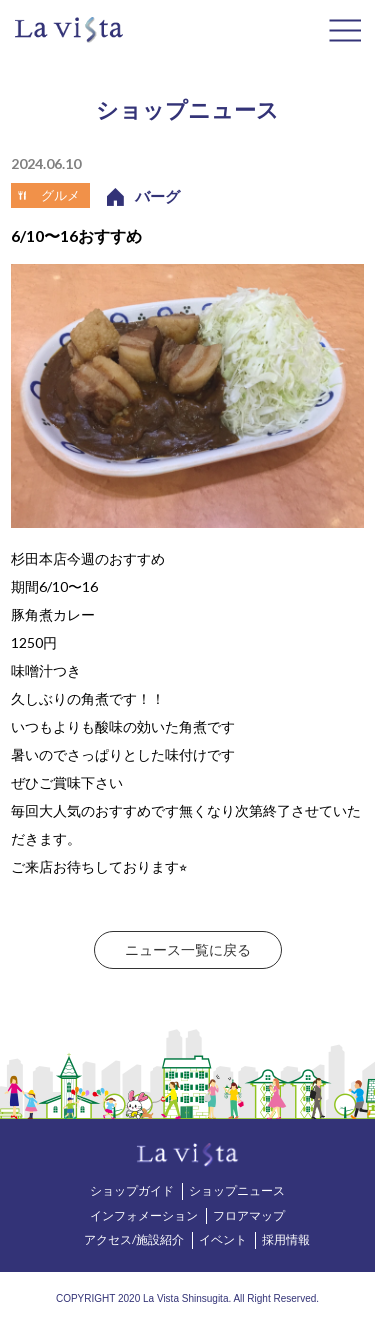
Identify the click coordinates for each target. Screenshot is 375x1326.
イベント (223, 1239)
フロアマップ (249, 1215)
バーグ (157, 196)
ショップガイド (132, 1190)
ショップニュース (237, 1190)
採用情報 (286, 1239)
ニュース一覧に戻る (188, 949)
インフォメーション (144, 1215)
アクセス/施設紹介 (134, 1239)
